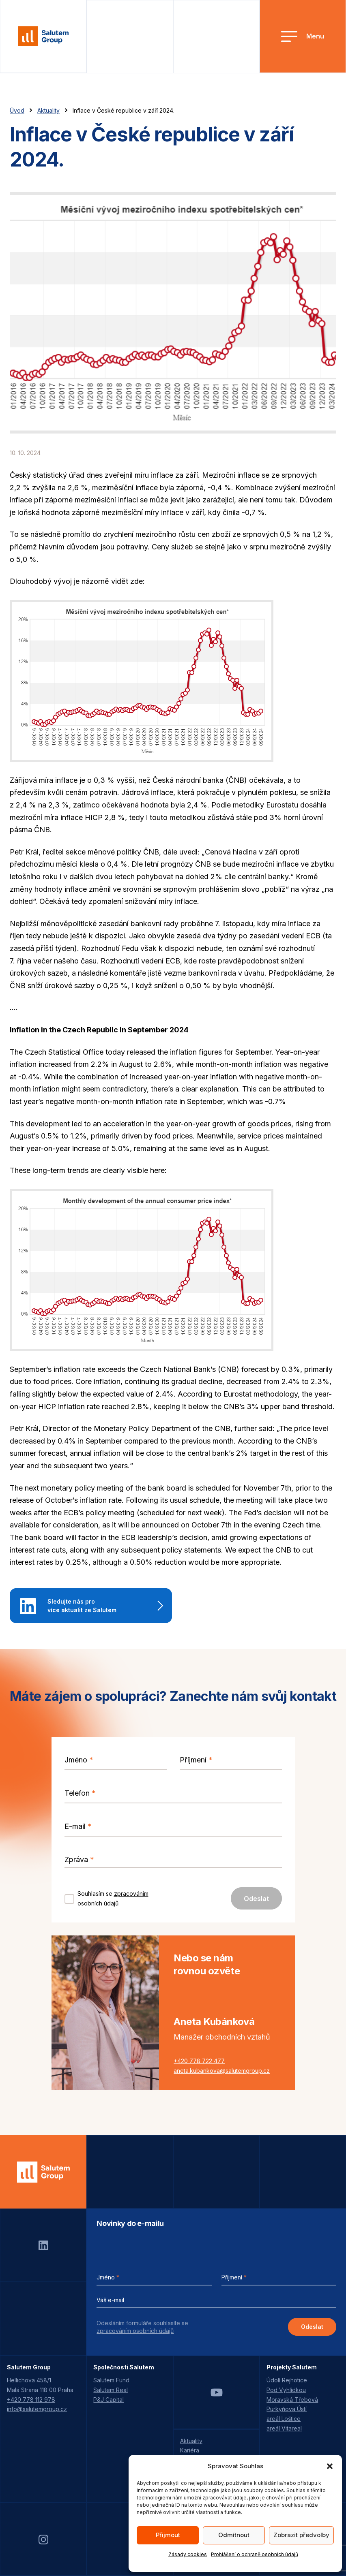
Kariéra (189, 2450)
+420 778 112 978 (31, 2399)
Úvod (17, 110)
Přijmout (168, 2535)
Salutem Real (110, 2389)
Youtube (216, 2392)
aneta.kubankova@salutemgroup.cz (222, 2070)
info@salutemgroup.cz (37, 2408)
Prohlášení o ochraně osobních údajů (254, 2554)
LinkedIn (43, 2245)
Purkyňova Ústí (286, 2408)
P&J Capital (108, 2399)
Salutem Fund (111, 2380)
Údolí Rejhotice (286, 2380)
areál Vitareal (284, 2428)
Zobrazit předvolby (301, 2535)
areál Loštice (283, 2418)
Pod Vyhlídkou (286, 2389)
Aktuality (48, 110)
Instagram (43, 2539)
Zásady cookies (187, 2554)
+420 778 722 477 (199, 2060)
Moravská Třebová (292, 2399)
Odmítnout (233, 2535)
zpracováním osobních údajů (135, 2330)
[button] (330, 2466)
